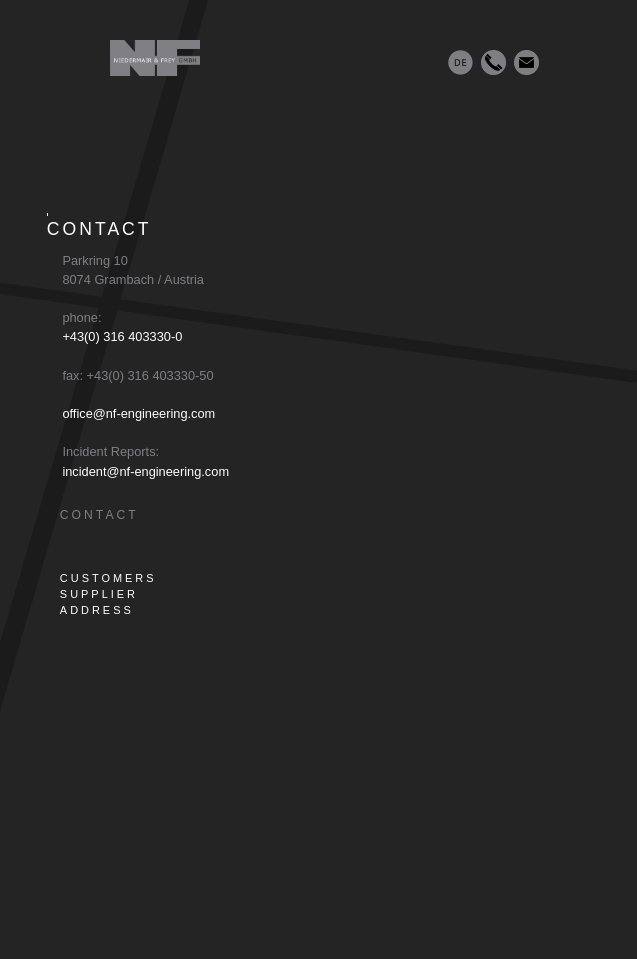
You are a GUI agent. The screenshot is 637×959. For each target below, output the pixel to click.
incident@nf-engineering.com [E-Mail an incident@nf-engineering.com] (144, 471)
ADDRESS (97, 610)
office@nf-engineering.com (137, 413)
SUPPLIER (99, 594)
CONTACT (99, 515)
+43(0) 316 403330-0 (121, 336)
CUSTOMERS (108, 578)
